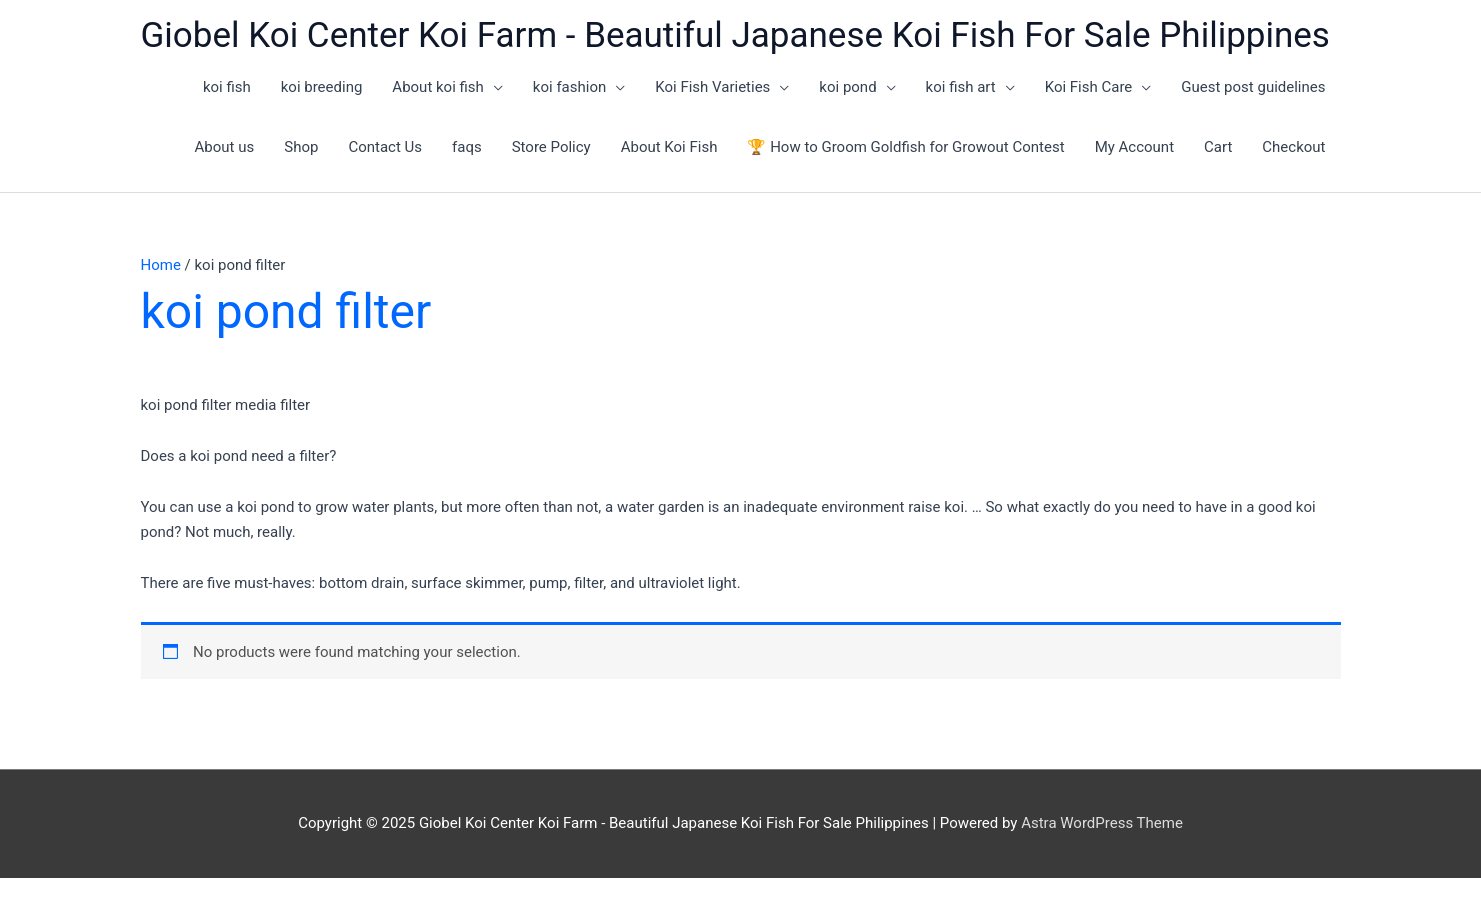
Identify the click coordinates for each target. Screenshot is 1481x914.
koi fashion (569, 87)
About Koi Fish (669, 147)
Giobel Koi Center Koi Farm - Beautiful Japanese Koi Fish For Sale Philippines (735, 35)
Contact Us (385, 147)
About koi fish (438, 87)
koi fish (227, 87)
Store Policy (551, 147)
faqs (467, 147)
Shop (301, 147)
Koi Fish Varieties (712, 87)
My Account (1134, 147)
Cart (1218, 147)
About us (225, 147)
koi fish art (961, 87)
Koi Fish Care (1089, 87)
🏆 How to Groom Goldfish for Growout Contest (905, 147)
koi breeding (322, 87)
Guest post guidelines (1253, 87)
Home (161, 265)
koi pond (847, 87)
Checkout (1293, 147)
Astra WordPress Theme (1102, 823)
